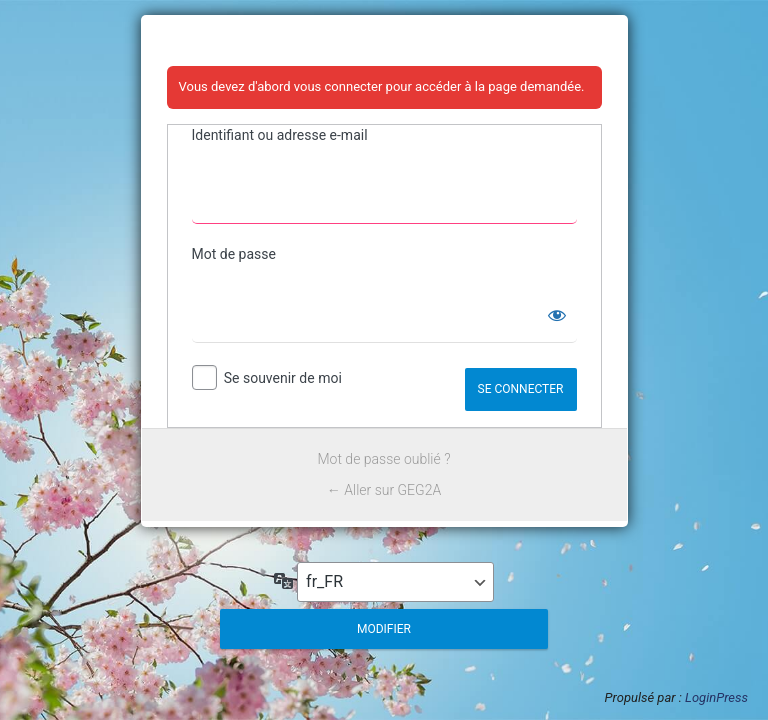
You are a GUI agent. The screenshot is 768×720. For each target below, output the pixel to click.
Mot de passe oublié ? (384, 459)
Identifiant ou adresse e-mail (280, 135)
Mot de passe (234, 254)
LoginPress (716, 697)
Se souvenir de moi (283, 378)
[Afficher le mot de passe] (557, 315)
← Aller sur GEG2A (384, 490)
